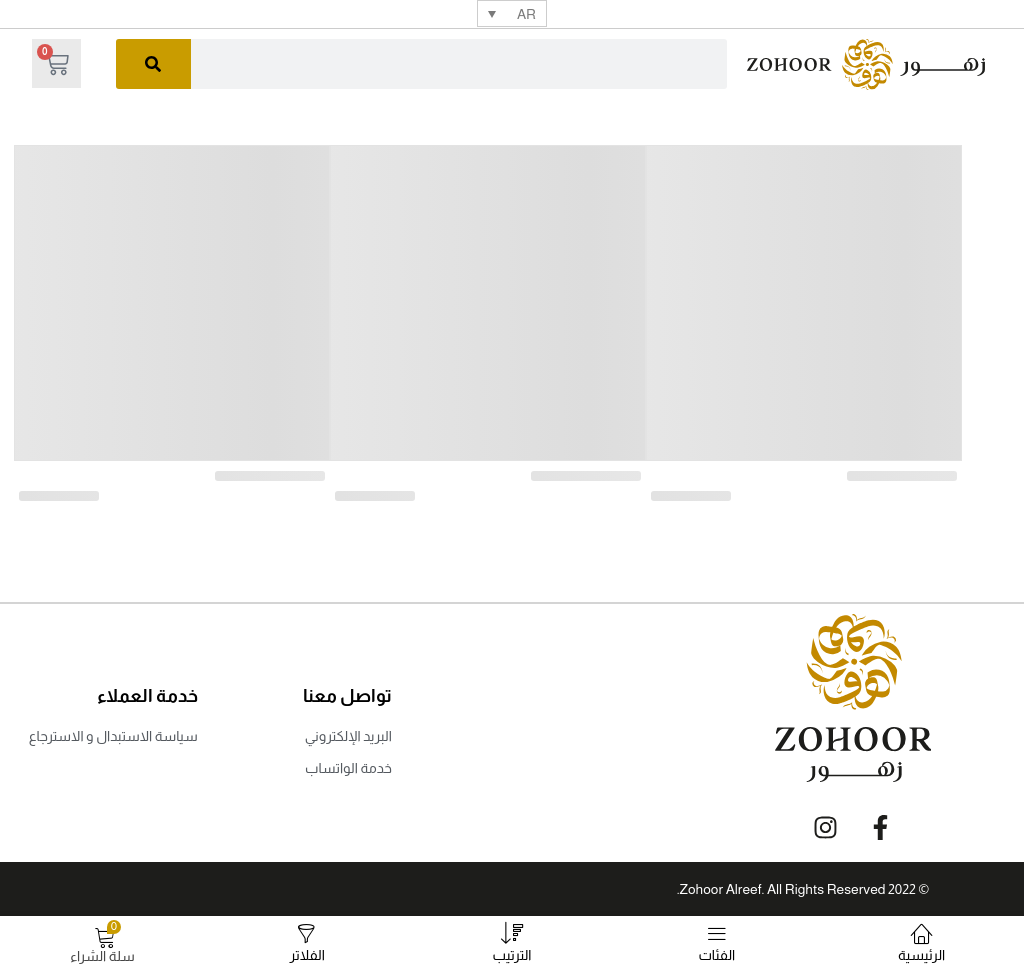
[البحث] (153, 64)
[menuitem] (512, 13)
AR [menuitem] (526, 14)
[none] (512, 13)
